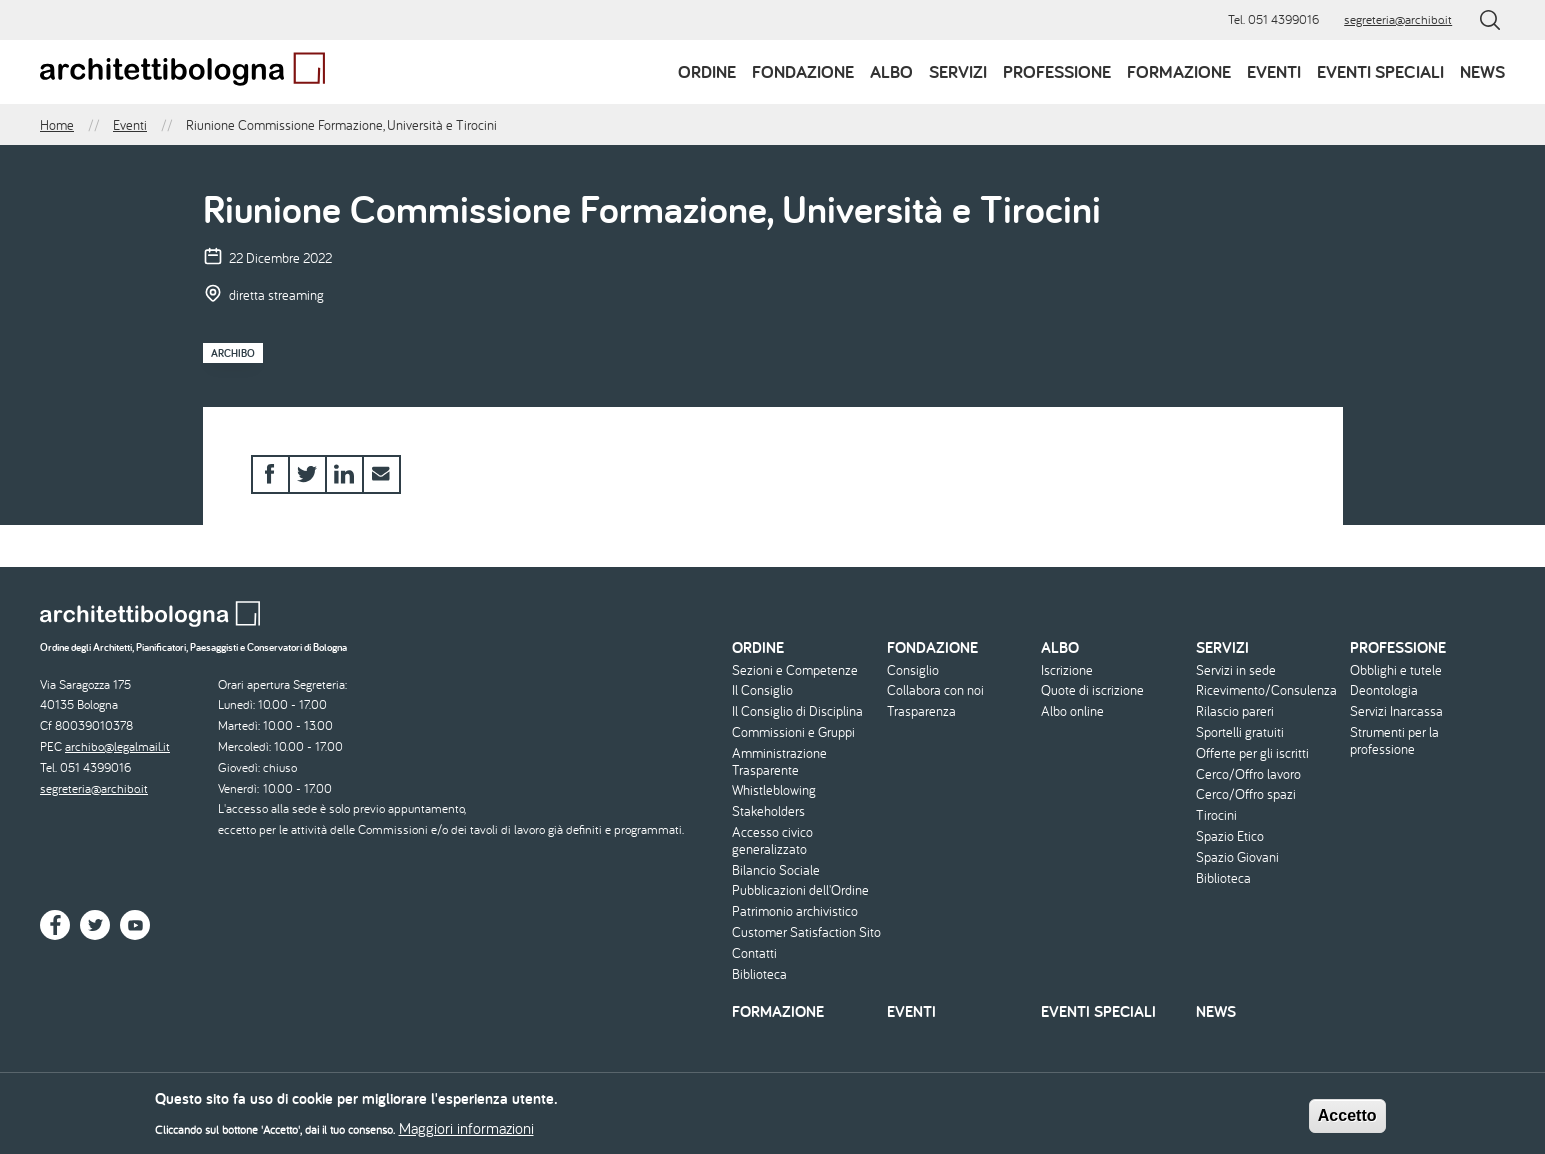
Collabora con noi (935, 690)
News (1482, 71)
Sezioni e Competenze (795, 670)
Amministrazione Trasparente (779, 762)
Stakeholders (768, 811)
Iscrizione (1067, 670)
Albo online (1072, 711)
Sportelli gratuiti (1240, 732)
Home (57, 125)
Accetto (1347, 1122)
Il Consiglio (762, 690)
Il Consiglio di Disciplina (797, 711)
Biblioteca (759, 974)
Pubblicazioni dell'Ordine (800, 890)
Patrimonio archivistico (795, 911)
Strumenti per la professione (1394, 741)
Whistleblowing (774, 790)
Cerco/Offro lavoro (1248, 774)
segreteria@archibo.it (1398, 19)
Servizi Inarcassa (1396, 711)
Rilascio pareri (1235, 711)
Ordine (707, 71)
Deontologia (1384, 690)
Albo (891, 71)
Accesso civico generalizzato (772, 841)
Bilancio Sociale (776, 870)
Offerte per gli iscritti (1252, 753)
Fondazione (803, 71)
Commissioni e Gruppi (793, 732)
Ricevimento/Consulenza (1266, 690)
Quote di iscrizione (1092, 690)
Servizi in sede (1236, 670)
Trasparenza (921, 711)
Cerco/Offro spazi (1246, 794)
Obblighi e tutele (1396, 670)
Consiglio (913, 670)
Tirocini (1216, 815)
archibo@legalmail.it (117, 746)
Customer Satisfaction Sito (806, 932)
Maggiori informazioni (466, 1134)
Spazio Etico (1230, 836)
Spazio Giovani (1237, 857)
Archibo (233, 353)
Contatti (754, 953)
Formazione (1179, 71)
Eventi (1274, 71)
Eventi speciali (1380, 71)
